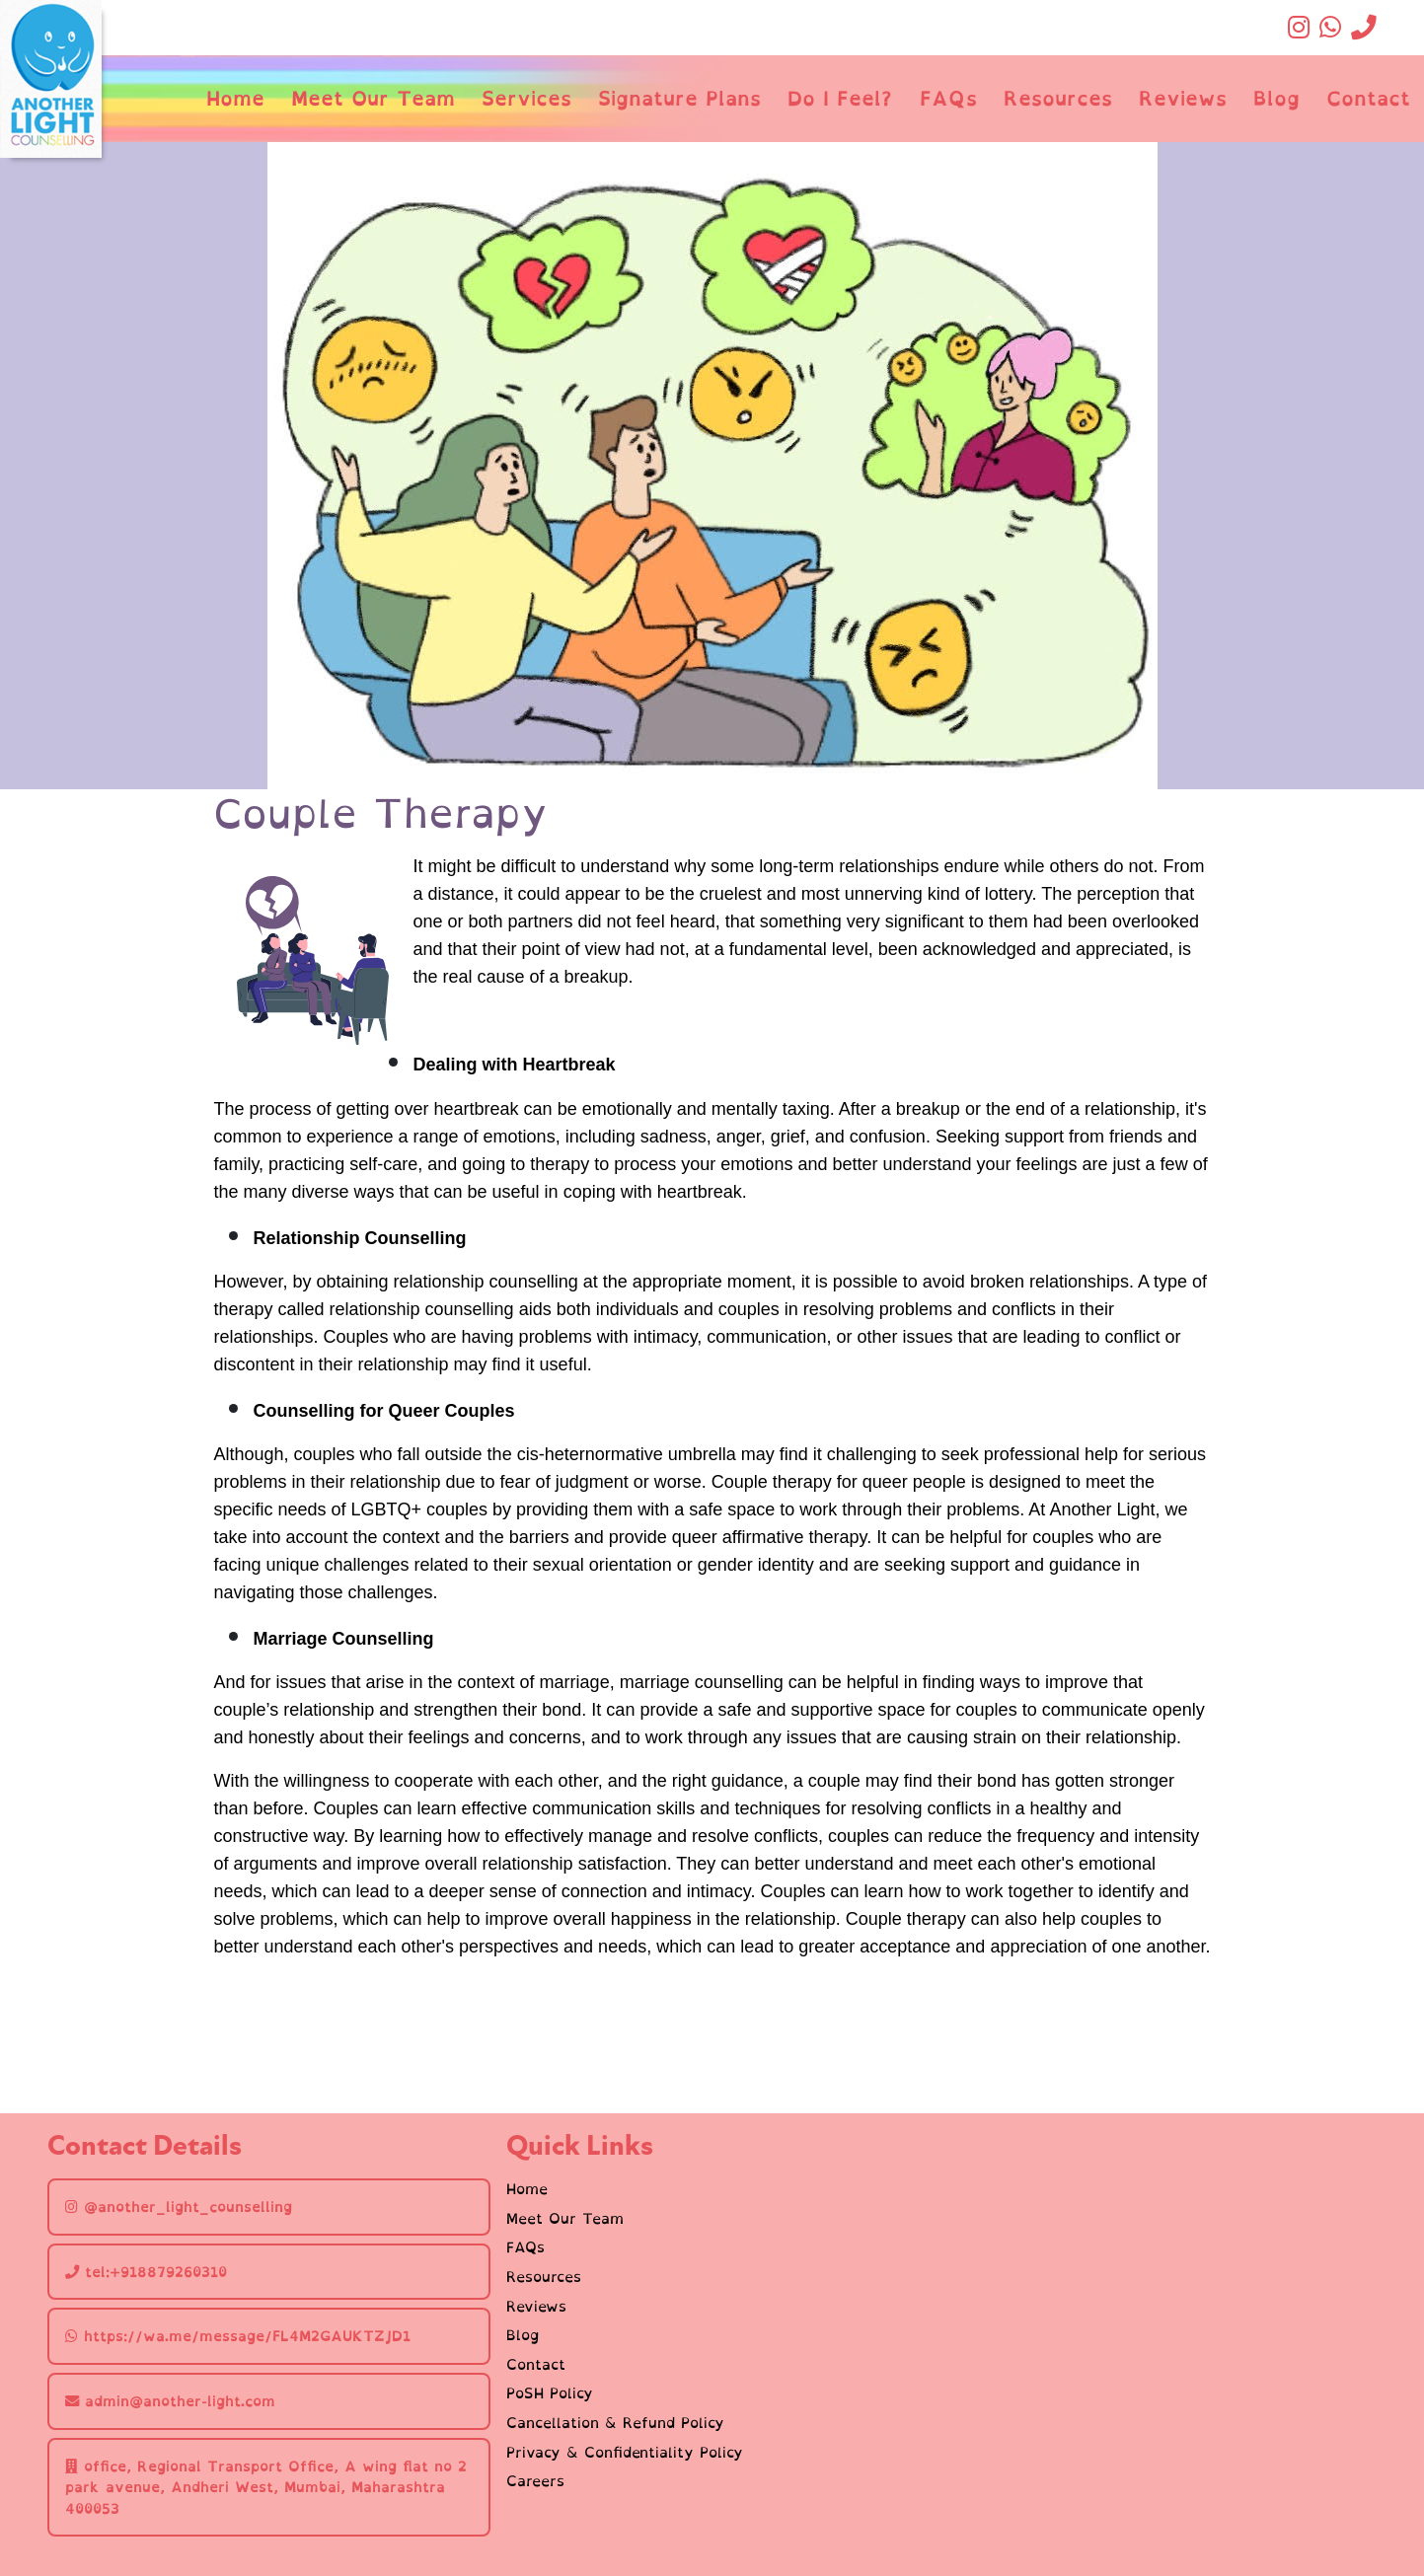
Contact (1368, 98)
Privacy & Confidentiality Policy (624, 2453)
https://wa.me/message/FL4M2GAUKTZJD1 (238, 2335)
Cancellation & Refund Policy (615, 2423)
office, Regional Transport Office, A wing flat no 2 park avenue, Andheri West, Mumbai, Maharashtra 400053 (266, 2487)
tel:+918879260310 (146, 2271)
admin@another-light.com (170, 2401)
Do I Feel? (839, 98)
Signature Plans (679, 98)
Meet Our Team (373, 98)
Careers (535, 2481)
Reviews (1183, 98)
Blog (1276, 98)
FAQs (948, 98)
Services (526, 98)
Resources (1058, 98)
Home (235, 98)
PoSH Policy (549, 2393)
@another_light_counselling (178, 2206)
